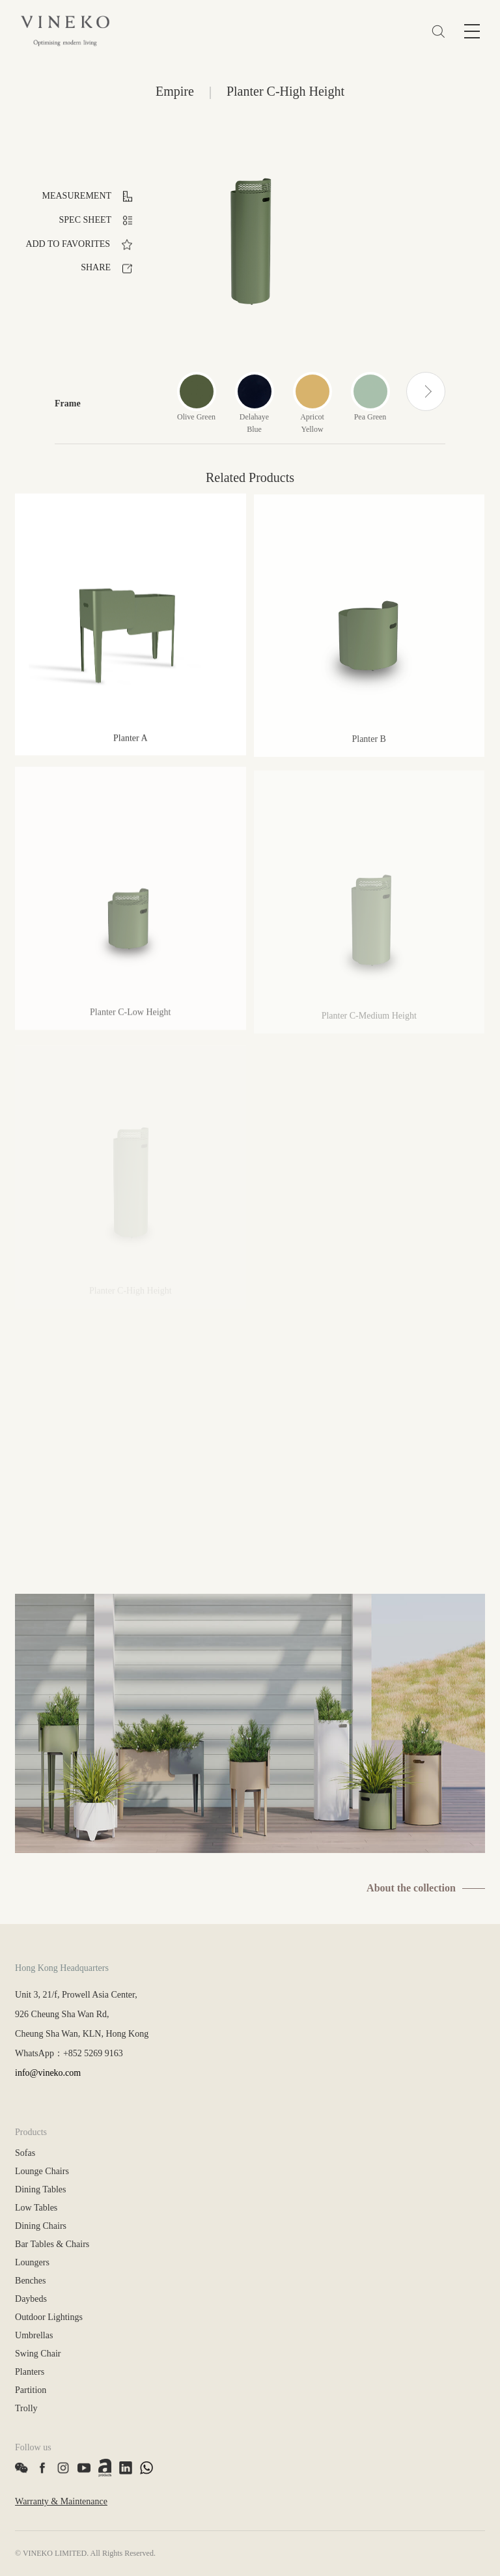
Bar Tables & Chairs (52, 2244)
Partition (30, 2390)
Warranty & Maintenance (61, 2501)
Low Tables (36, 2208)
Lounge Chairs (42, 2171)
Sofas (25, 2153)
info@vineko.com (48, 2073)
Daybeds (31, 2299)
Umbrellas (34, 2335)
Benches (30, 2281)
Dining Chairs (40, 2226)
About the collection (411, 1887)
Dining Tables (40, 2189)
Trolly (26, 2408)
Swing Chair (38, 2353)
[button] (425, 391)
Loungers (32, 2262)
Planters (29, 2372)
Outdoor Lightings (49, 2317)
